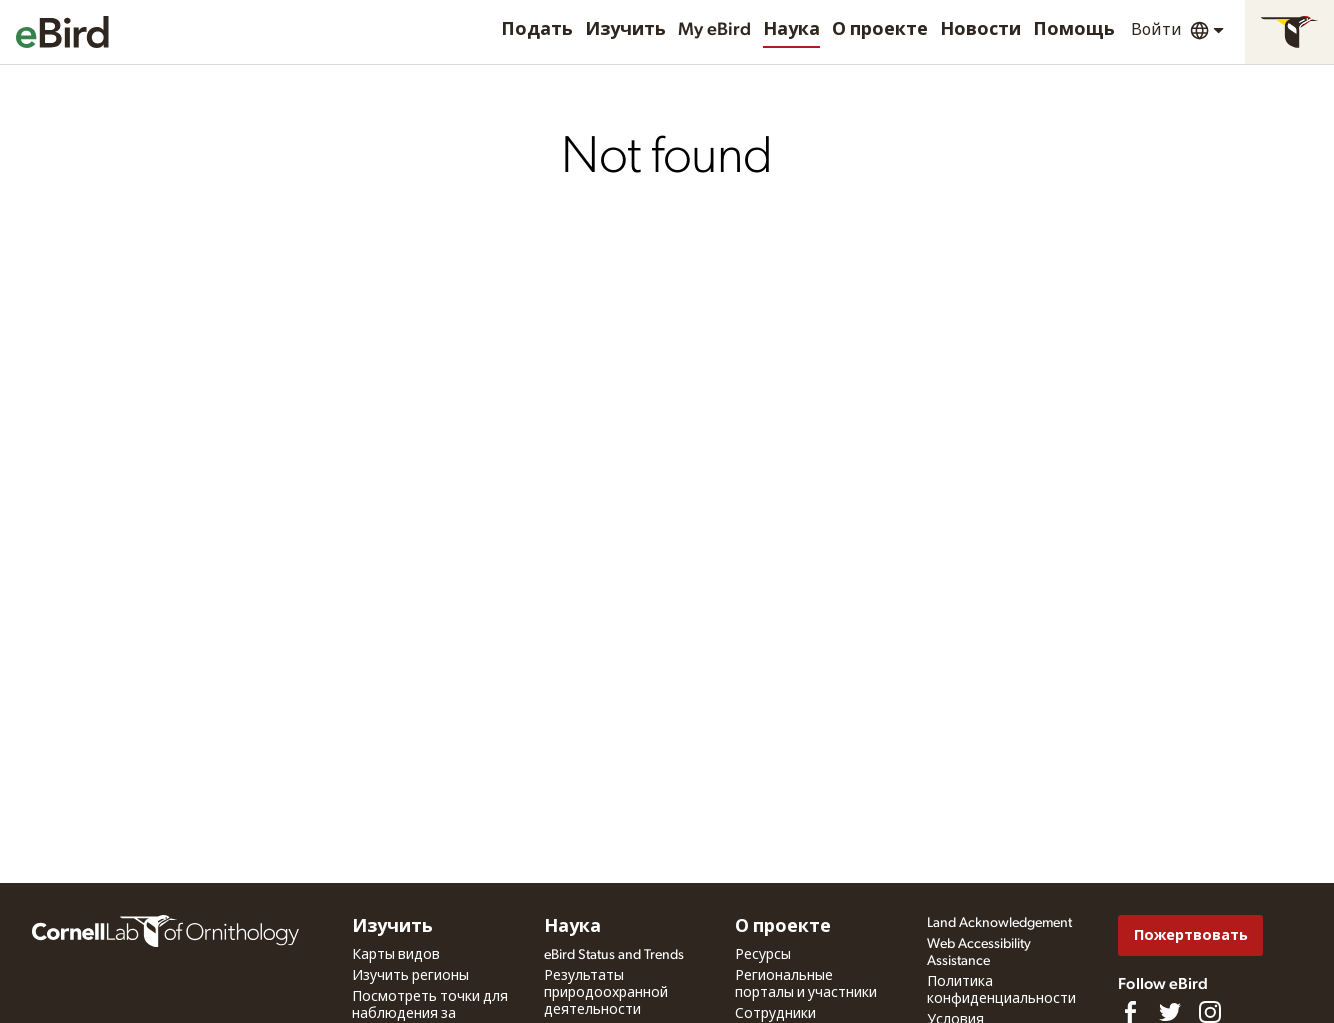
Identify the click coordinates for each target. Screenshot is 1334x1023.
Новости (980, 30)
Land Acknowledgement (999, 923)
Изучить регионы (410, 976)
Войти (1156, 30)
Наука (791, 30)
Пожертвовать (1191, 935)
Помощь (1074, 30)
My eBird (714, 30)
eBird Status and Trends (614, 955)
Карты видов (396, 955)
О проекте (880, 30)
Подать (537, 30)
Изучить (625, 30)
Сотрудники (775, 1014)
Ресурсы (763, 955)
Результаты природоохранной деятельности (606, 993)
